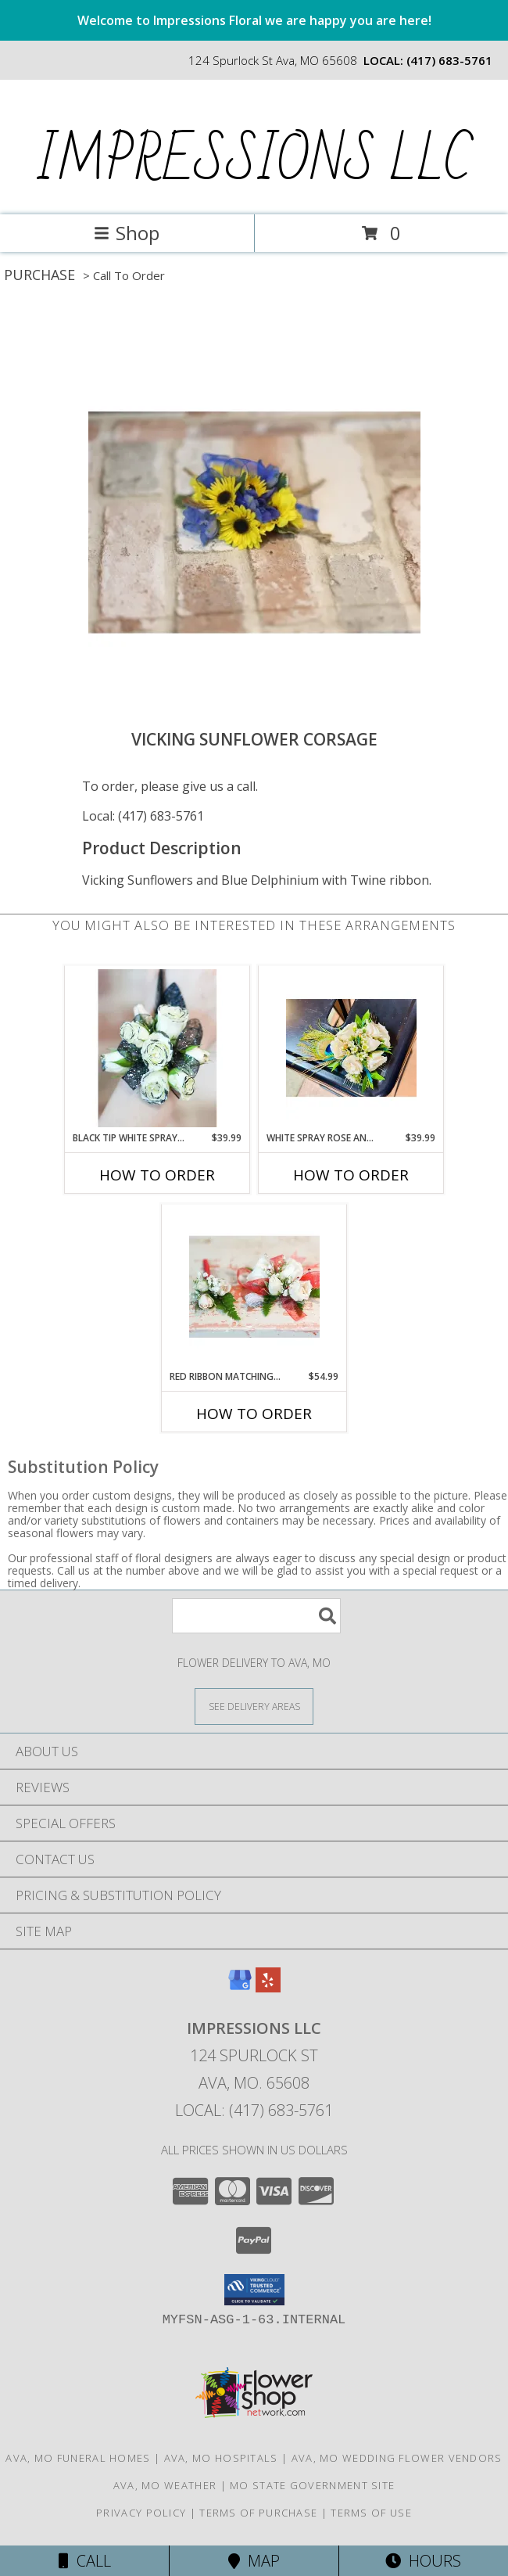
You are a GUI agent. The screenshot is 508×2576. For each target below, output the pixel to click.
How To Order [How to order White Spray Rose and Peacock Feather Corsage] (351, 1175)
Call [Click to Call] (85, 2560)
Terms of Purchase (258, 2513)
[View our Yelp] (268, 1987)
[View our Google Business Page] (239, 1987)
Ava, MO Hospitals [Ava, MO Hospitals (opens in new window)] (221, 2458)
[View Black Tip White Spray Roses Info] (157, 1048)
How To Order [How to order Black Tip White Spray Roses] (157, 1175)
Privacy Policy (141, 2513)
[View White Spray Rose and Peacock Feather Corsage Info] (351, 1048)
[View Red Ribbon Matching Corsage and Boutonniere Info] (254, 1287)
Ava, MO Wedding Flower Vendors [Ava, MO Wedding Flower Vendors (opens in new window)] (397, 2458)
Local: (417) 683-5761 (143, 816)
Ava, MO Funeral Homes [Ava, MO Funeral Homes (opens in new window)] (77, 2458)
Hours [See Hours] (423, 2560)
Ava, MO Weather (165, 2485)
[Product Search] (256, 1615)
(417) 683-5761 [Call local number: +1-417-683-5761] (449, 60)
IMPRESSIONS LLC (252, 161)
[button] (254, 2289)
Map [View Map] (254, 2560)
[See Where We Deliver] (254, 1705)
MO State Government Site (312, 2485)
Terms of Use (371, 2513)
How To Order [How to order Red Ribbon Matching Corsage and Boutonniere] (254, 1413)
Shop (126, 233)
